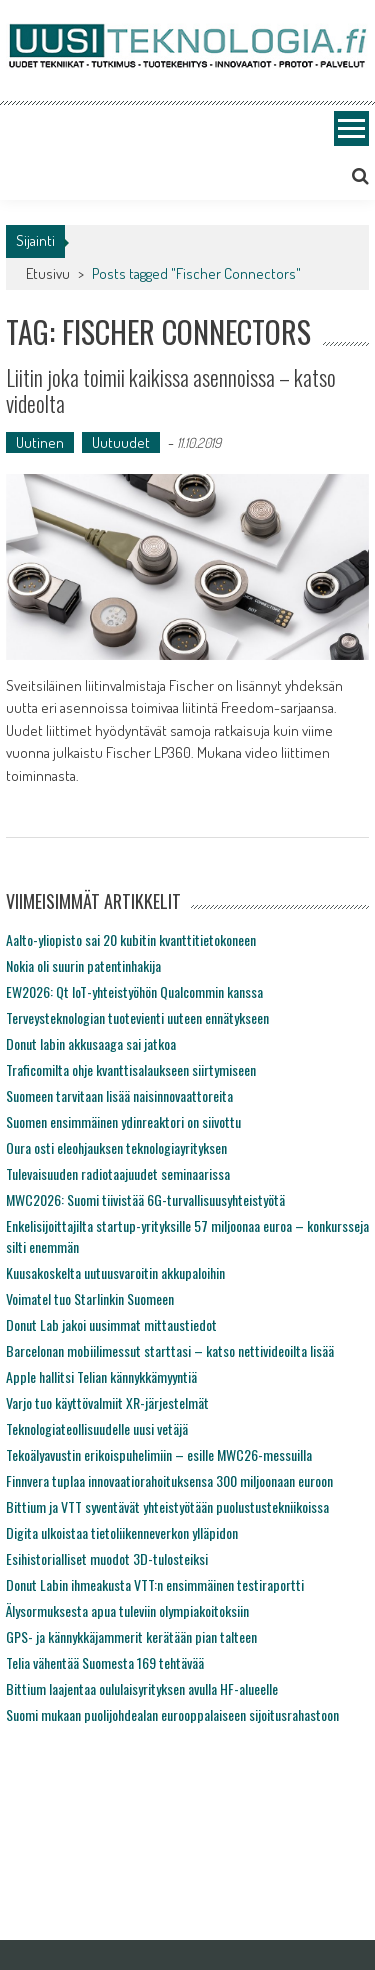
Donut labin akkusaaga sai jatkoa (91, 1043)
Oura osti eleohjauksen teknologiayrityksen (116, 1147)
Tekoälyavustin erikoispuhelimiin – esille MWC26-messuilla (159, 1454)
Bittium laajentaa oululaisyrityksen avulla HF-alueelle (142, 1688)
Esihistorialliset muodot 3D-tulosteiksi (107, 1558)
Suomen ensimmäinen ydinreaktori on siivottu (123, 1121)
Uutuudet (121, 442)
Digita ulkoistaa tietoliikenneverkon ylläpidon (122, 1532)
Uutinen (40, 442)
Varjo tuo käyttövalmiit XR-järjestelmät (107, 1402)
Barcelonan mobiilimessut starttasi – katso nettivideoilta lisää (170, 1350)
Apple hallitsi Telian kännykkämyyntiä (101, 1376)
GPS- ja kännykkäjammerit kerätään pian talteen (131, 1636)
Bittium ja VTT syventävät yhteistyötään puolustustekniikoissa (167, 1506)
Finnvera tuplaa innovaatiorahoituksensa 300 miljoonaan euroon (169, 1480)
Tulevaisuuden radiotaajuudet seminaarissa (118, 1173)
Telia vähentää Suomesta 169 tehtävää (105, 1662)
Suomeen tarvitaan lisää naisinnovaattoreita (119, 1095)
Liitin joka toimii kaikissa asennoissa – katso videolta (171, 390)
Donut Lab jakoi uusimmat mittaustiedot (111, 1324)
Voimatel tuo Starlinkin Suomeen (90, 1298)
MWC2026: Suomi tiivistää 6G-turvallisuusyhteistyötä (145, 1199)
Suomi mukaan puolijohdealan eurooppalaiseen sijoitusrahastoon (172, 1714)
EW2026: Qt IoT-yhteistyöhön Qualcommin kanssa (134, 991)
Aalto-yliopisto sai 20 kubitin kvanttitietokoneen (131, 939)
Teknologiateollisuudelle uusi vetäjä (97, 1428)
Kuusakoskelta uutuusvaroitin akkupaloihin (115, 1272)
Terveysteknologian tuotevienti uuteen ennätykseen (137, 1017)
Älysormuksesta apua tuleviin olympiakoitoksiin (127, 1610)
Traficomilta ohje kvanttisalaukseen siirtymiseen (131, 1069)
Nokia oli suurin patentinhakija (83, 965)
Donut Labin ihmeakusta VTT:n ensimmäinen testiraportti (155, 1584)
